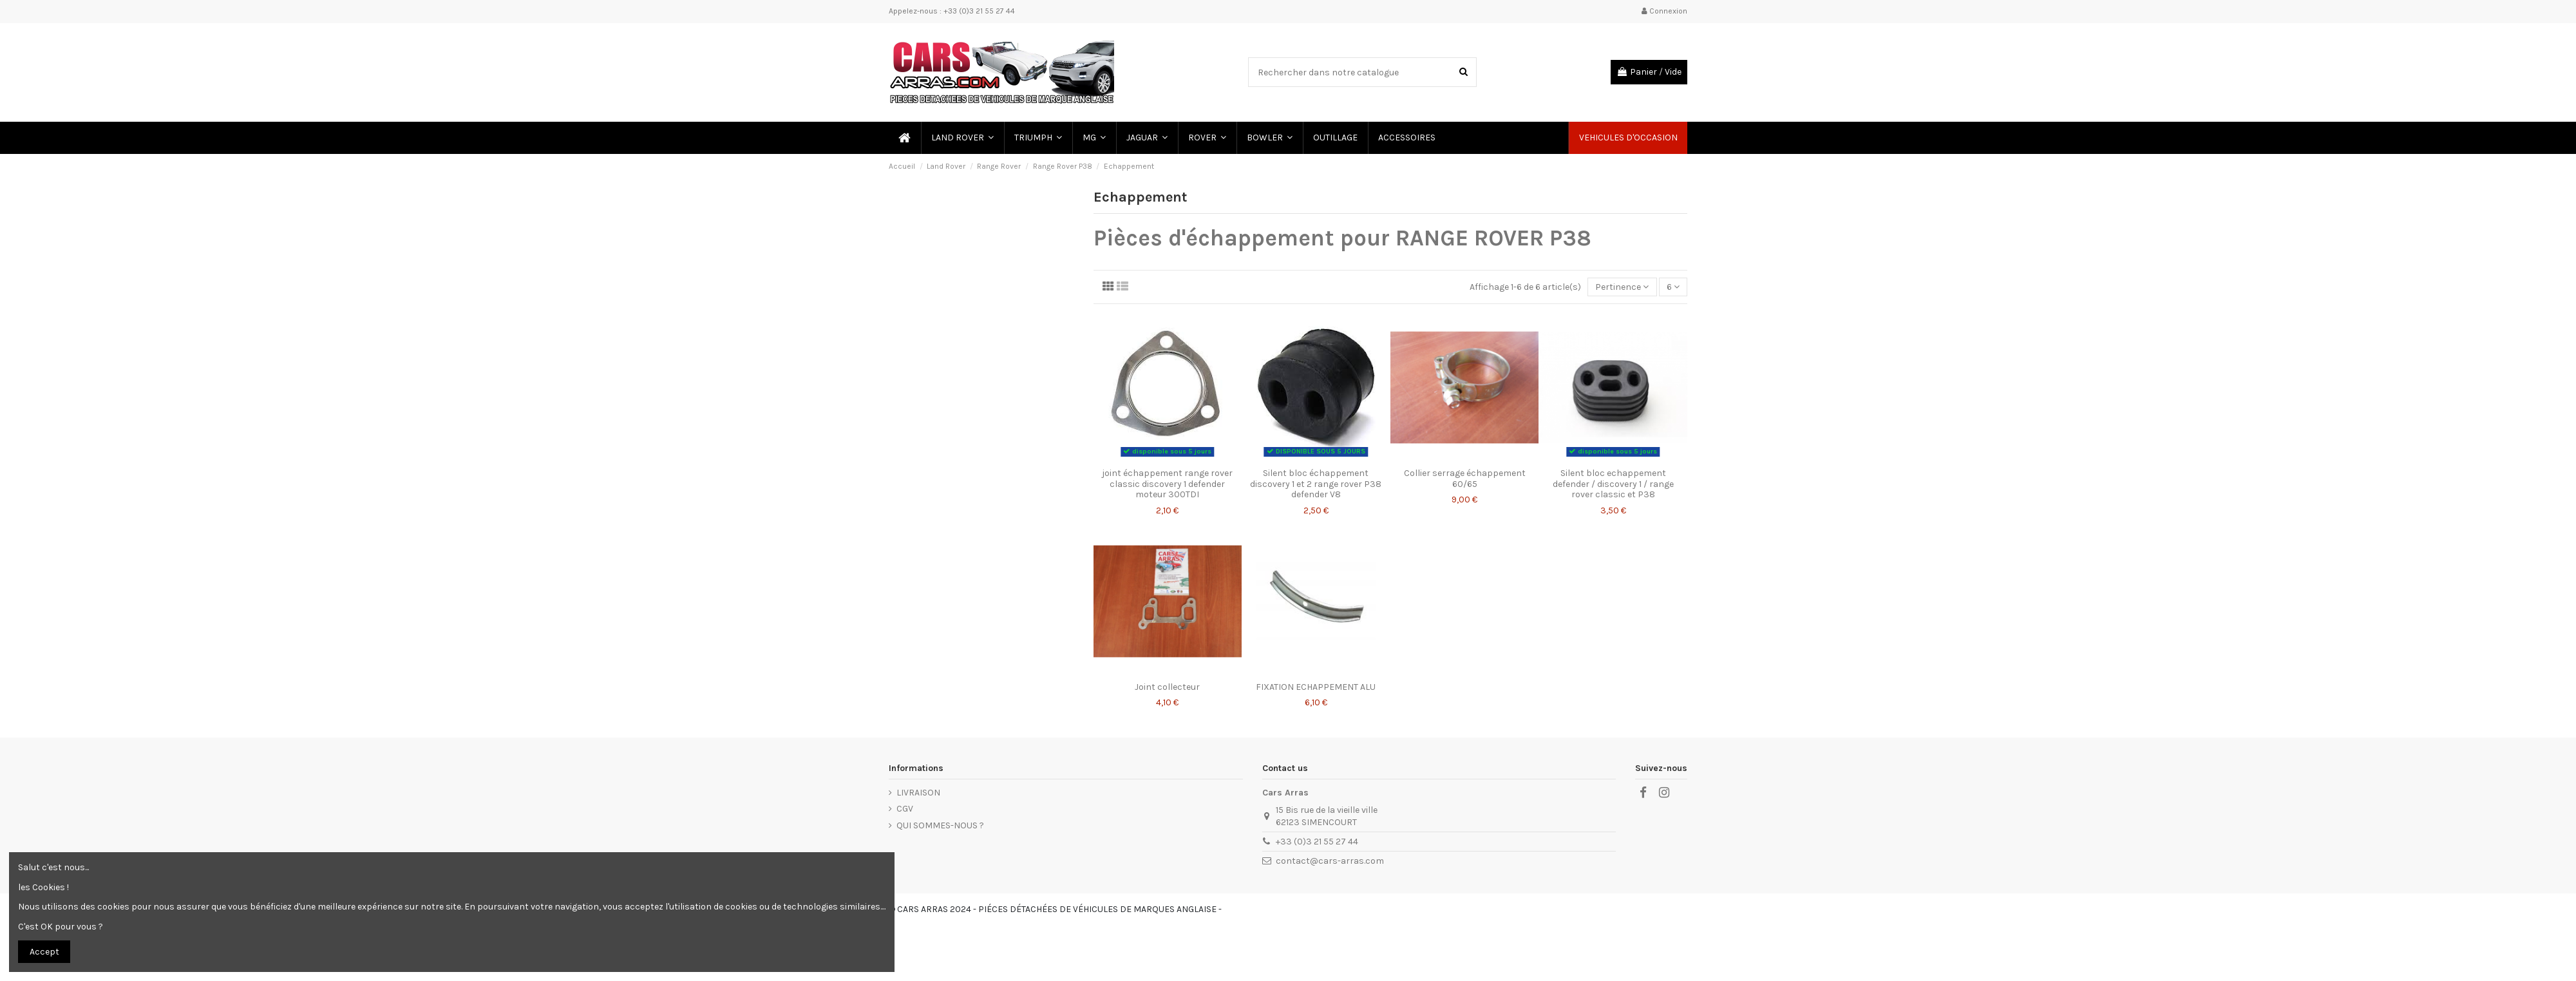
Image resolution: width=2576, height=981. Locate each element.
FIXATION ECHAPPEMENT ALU (1316, 686)
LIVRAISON (918, 792)
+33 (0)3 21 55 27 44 (1317, 841)
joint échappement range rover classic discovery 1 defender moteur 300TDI (1167, 484)
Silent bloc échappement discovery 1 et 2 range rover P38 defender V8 (1315, 484)
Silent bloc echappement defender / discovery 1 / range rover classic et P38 (1613, 484)
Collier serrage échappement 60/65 (1465, 479)
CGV (904, 808)
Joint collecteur (1167, 686)
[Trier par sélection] (1621, 287)
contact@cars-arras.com (1330, 860)
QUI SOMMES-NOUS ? (940, 825)
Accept (44, 951)
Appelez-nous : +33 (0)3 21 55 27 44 (952, 10)
